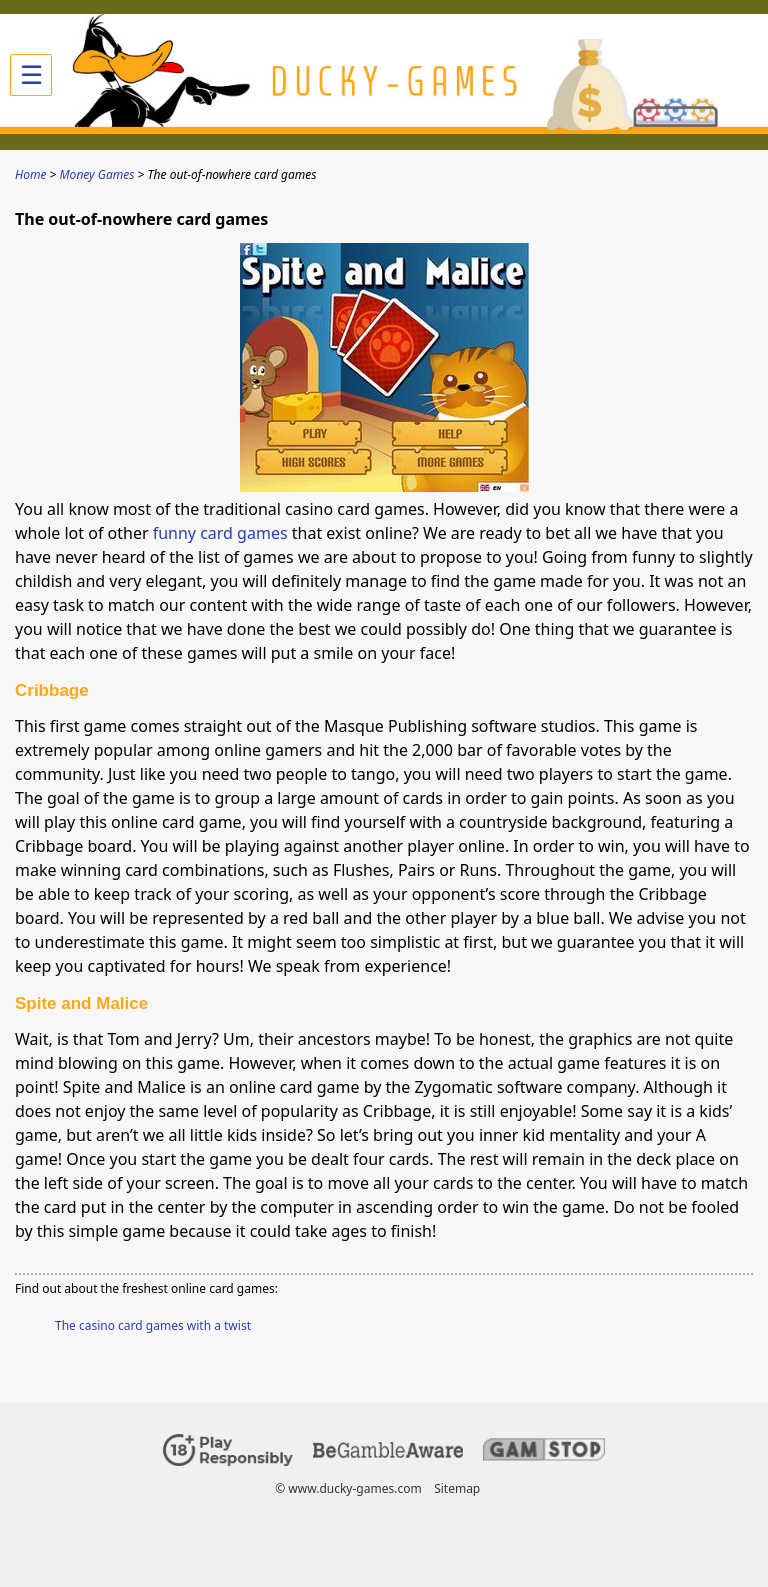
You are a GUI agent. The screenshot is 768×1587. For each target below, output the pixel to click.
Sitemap (457, 1488)
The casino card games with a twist (153, 1325)
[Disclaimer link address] (388, 1453)
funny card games (220, 533)
